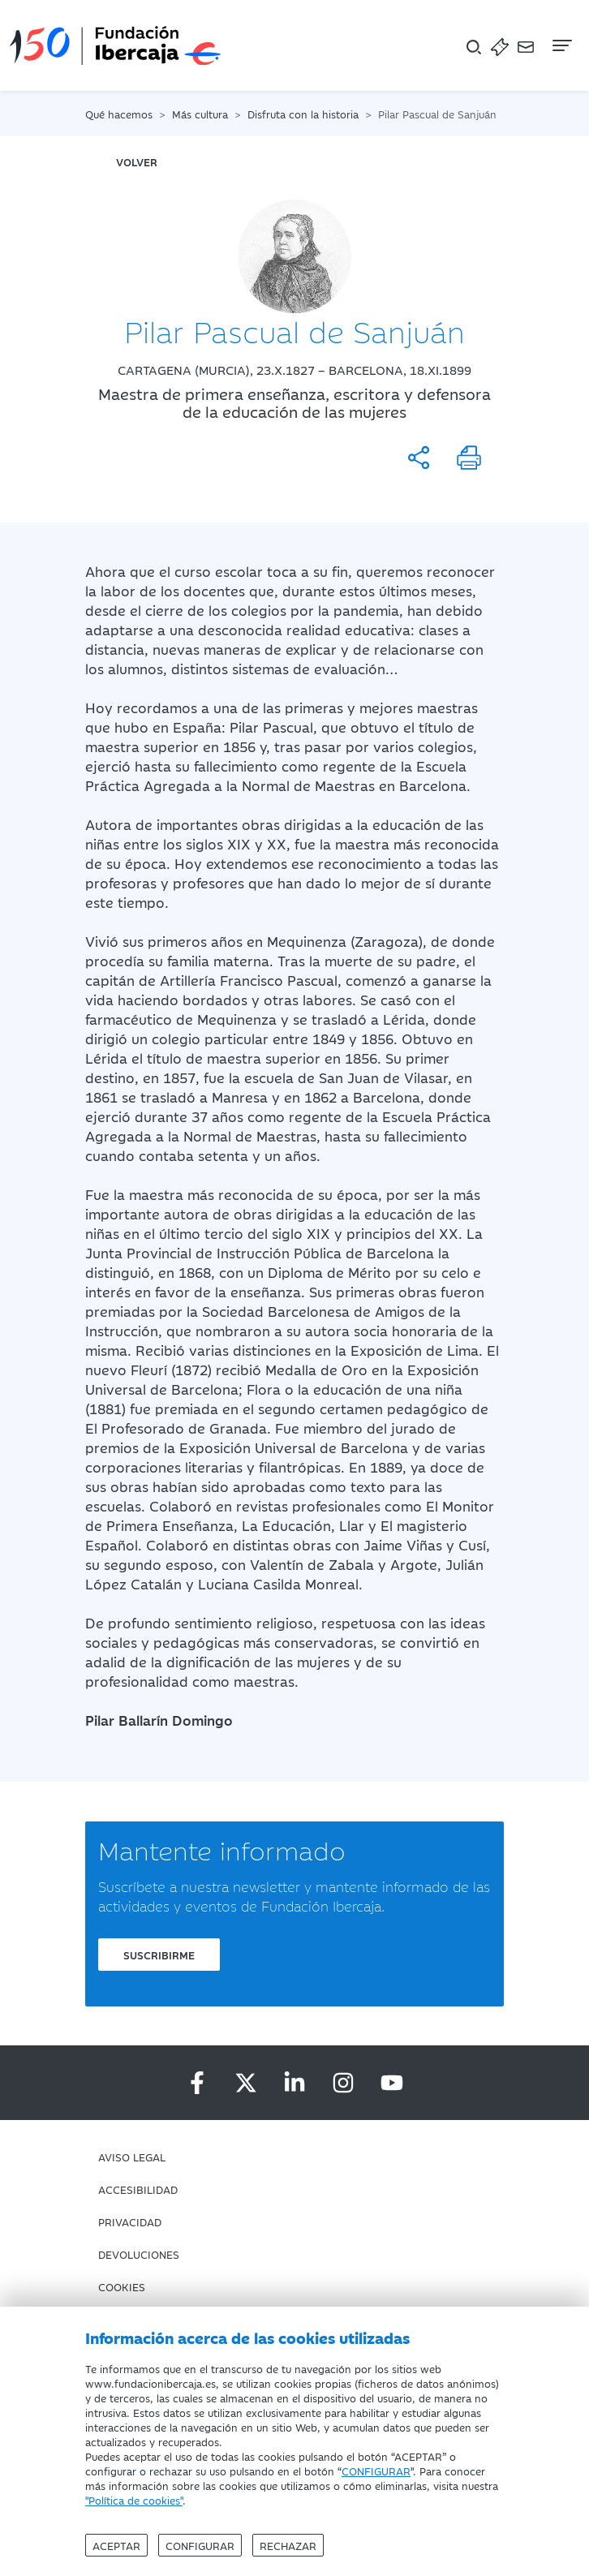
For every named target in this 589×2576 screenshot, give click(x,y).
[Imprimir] (469, 457)
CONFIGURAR (376, 2470)
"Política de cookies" (134, 2499)
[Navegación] (560, 45)
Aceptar (116, 2545)
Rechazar (288, 2545)
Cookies (121, 2286)
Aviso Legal (132, 2156)
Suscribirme (159, 1954)
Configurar (200, 2545)
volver (136, 161)
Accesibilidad (138, 2189)
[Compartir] (418, 457)
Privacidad (129, 2221)
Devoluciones (138, 2254)
